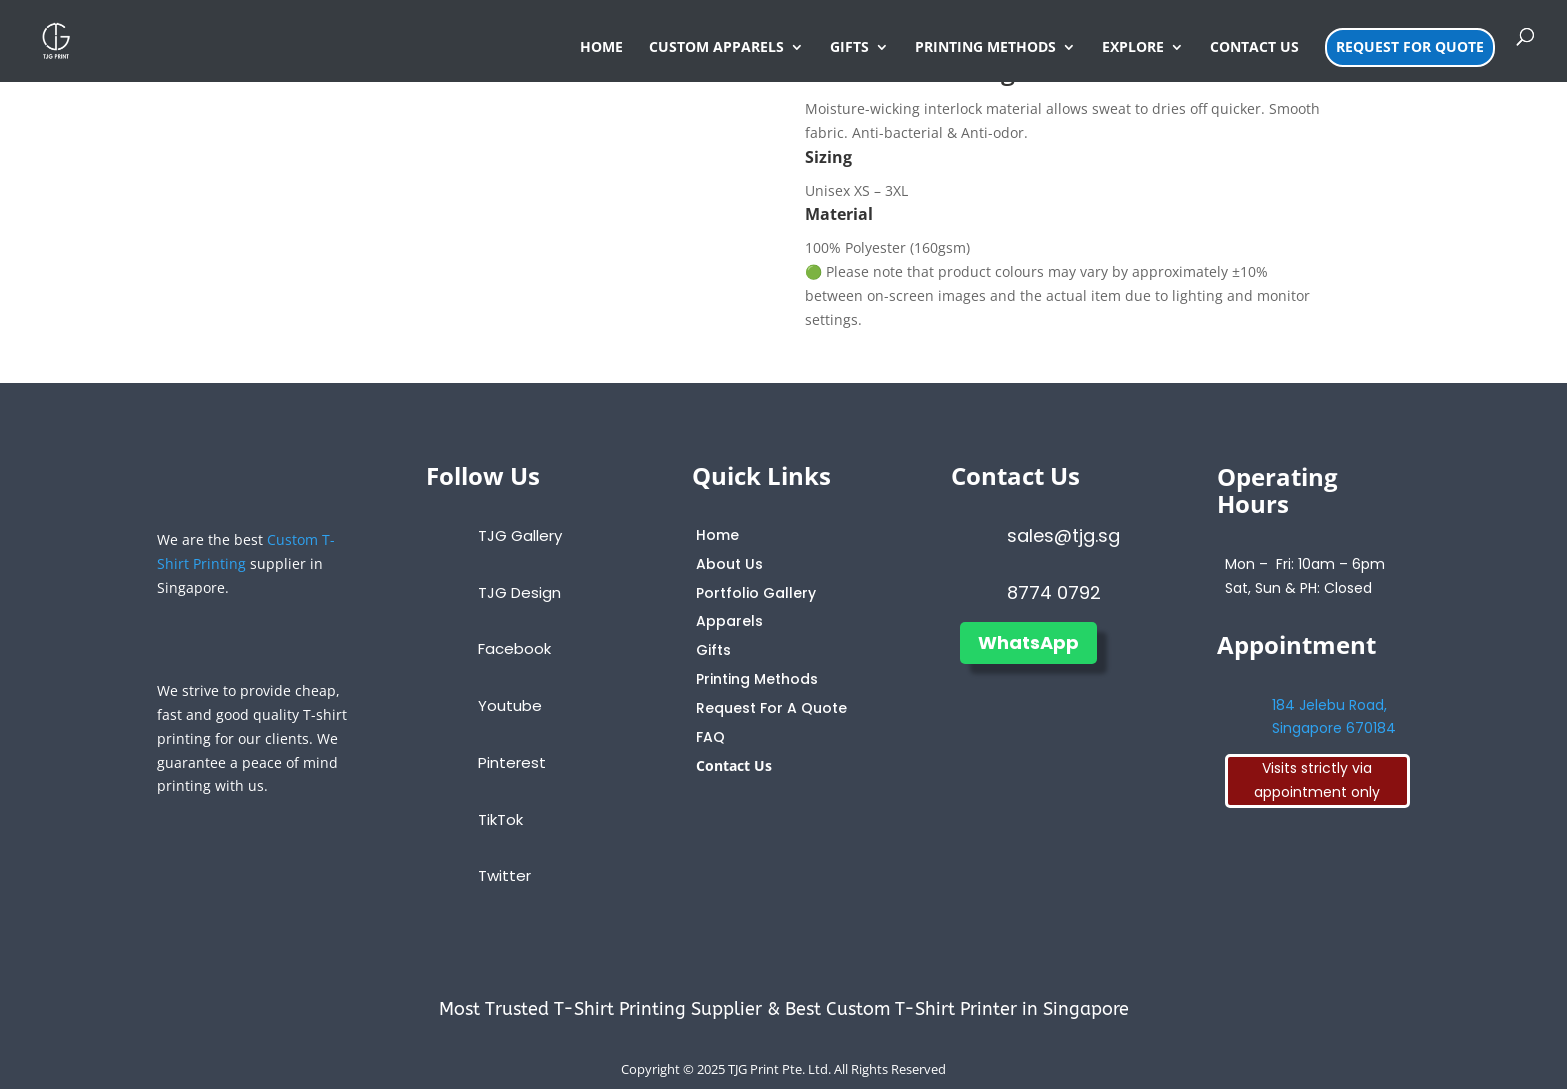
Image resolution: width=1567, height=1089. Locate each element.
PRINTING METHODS (985, 48)
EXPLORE (1133, 48)
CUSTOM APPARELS (716, 48)
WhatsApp (1028, 642)
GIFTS (849, 48)
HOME (601, 48)
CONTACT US (1254, 48)
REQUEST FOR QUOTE (1410, 46)
